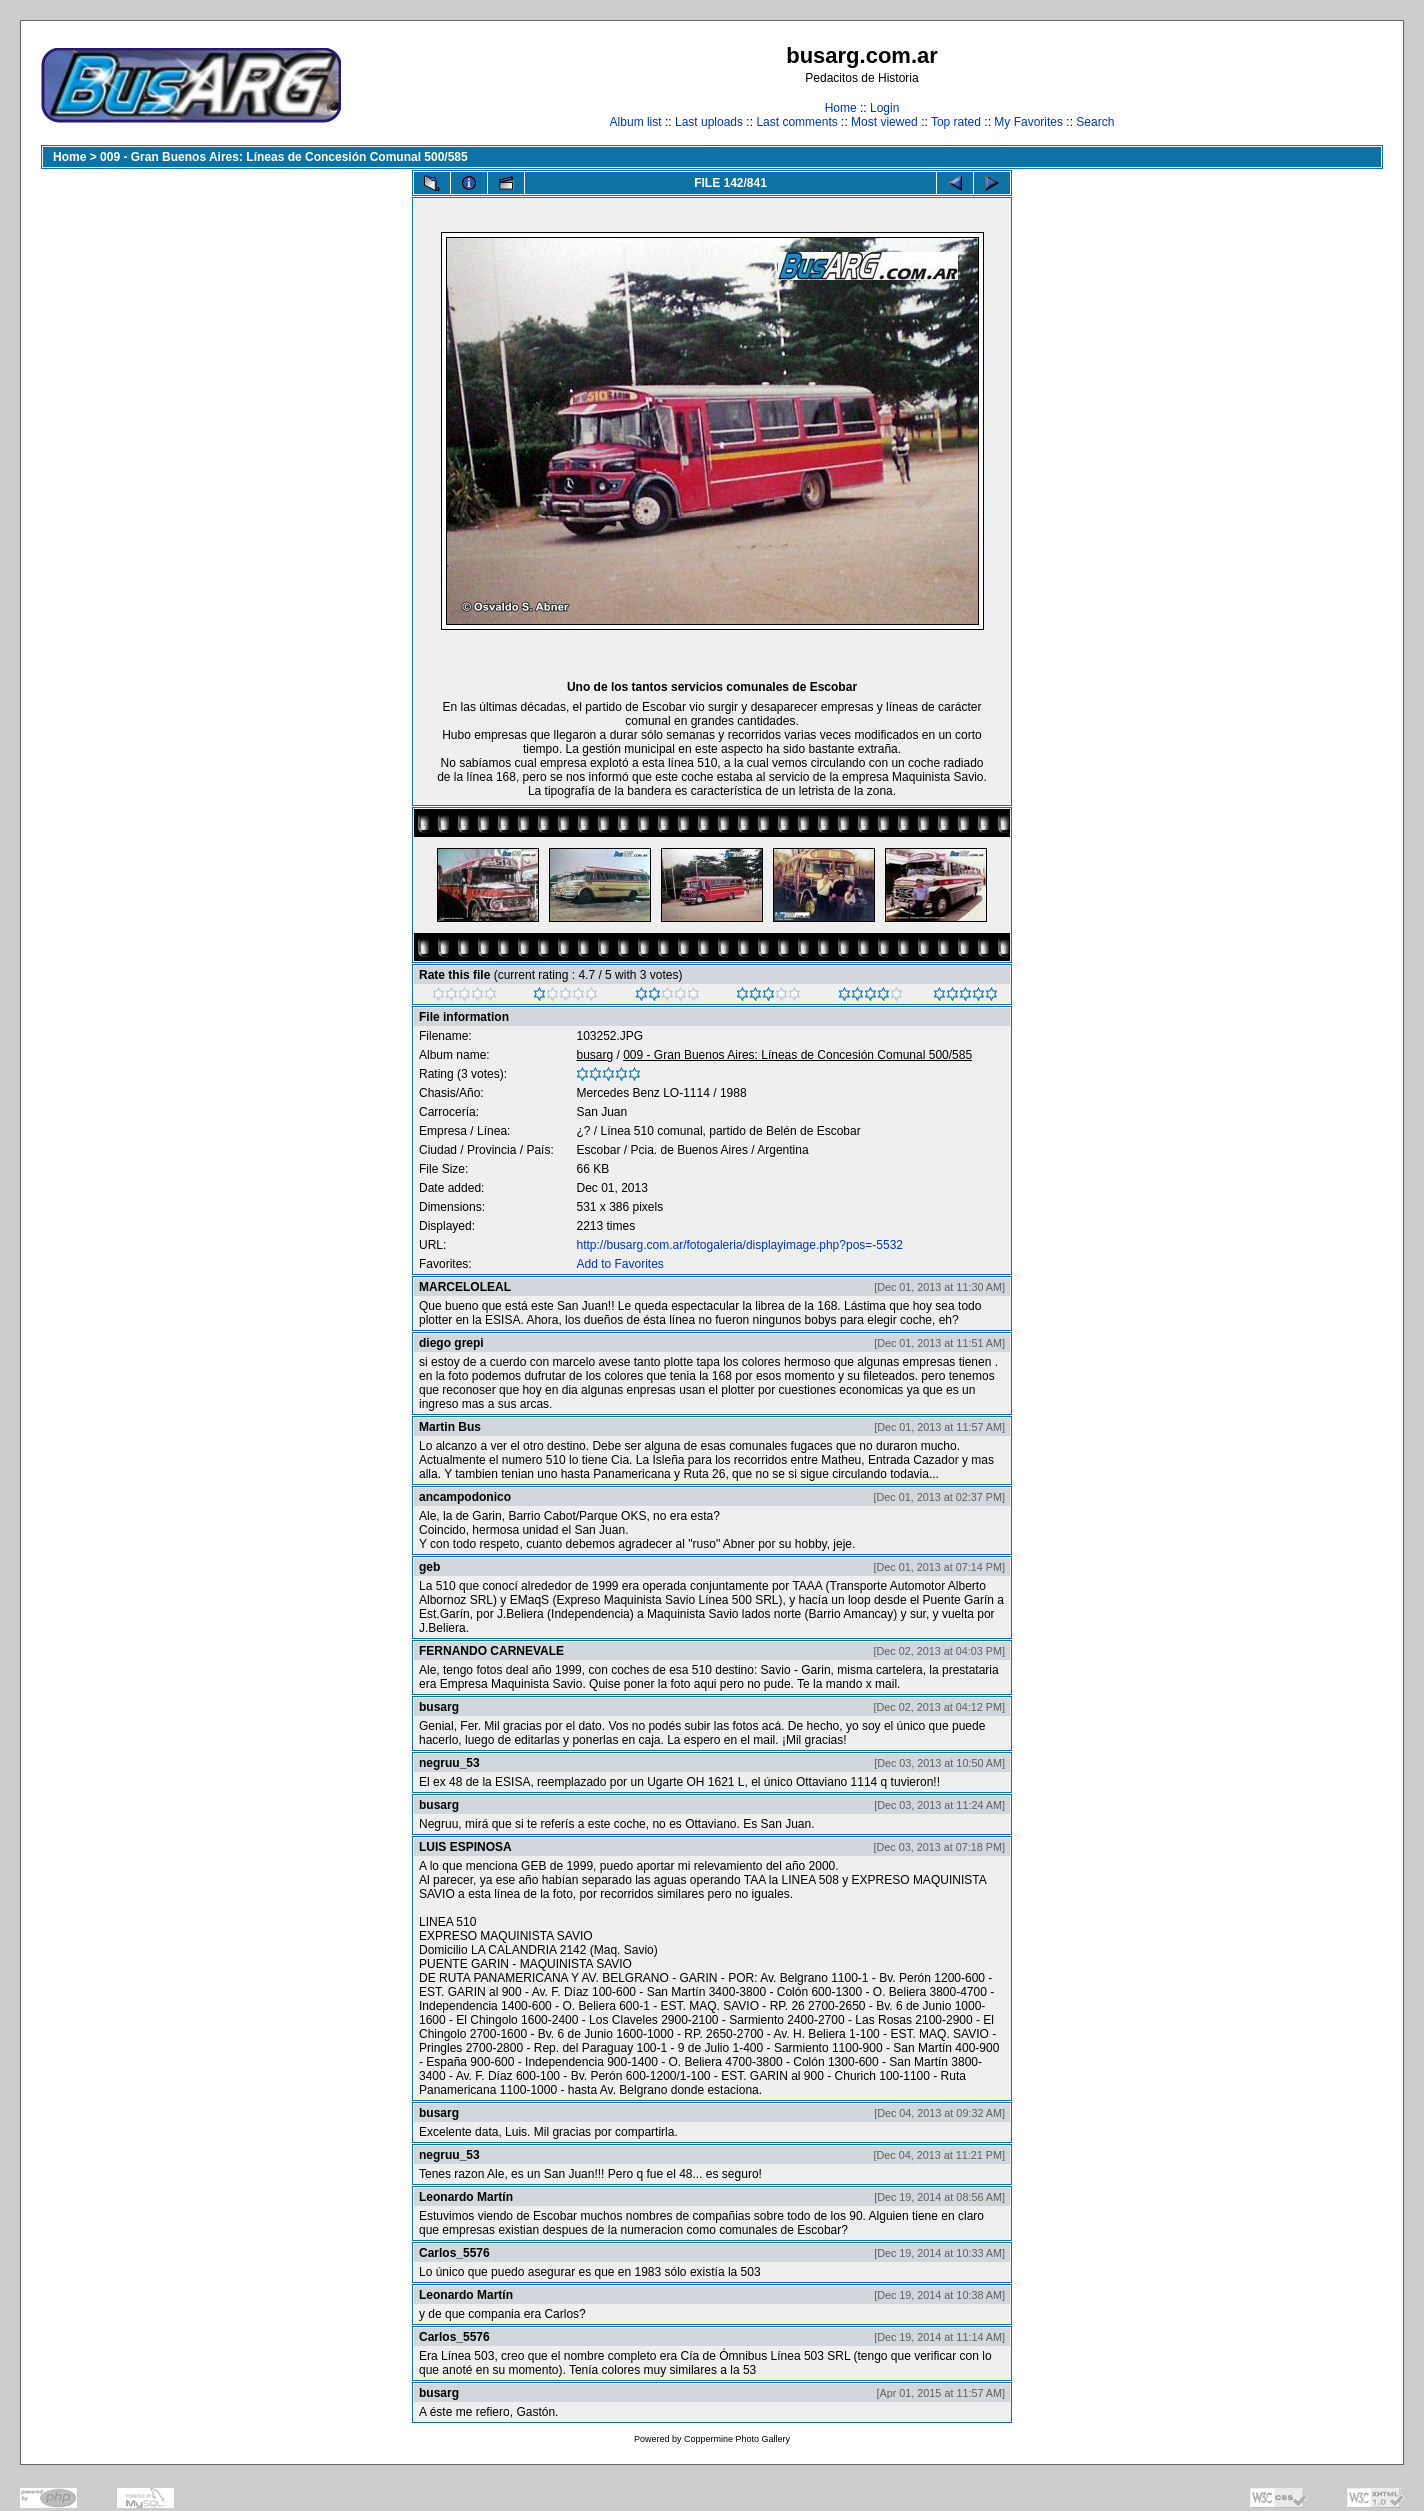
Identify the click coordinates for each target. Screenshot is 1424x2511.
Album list (636, 122)
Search (1095, 122)
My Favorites (1028, 122)
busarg (594, 1055)
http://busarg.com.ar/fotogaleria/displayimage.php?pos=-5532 (739, 1245)
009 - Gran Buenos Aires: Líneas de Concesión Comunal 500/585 (284, 157)
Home (841, 108)
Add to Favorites (619, 1264)
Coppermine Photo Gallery (737, 2439)
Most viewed (884, 122)
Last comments (796, 122)
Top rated (956, 122)
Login (884, 108)
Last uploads (709, 122)
